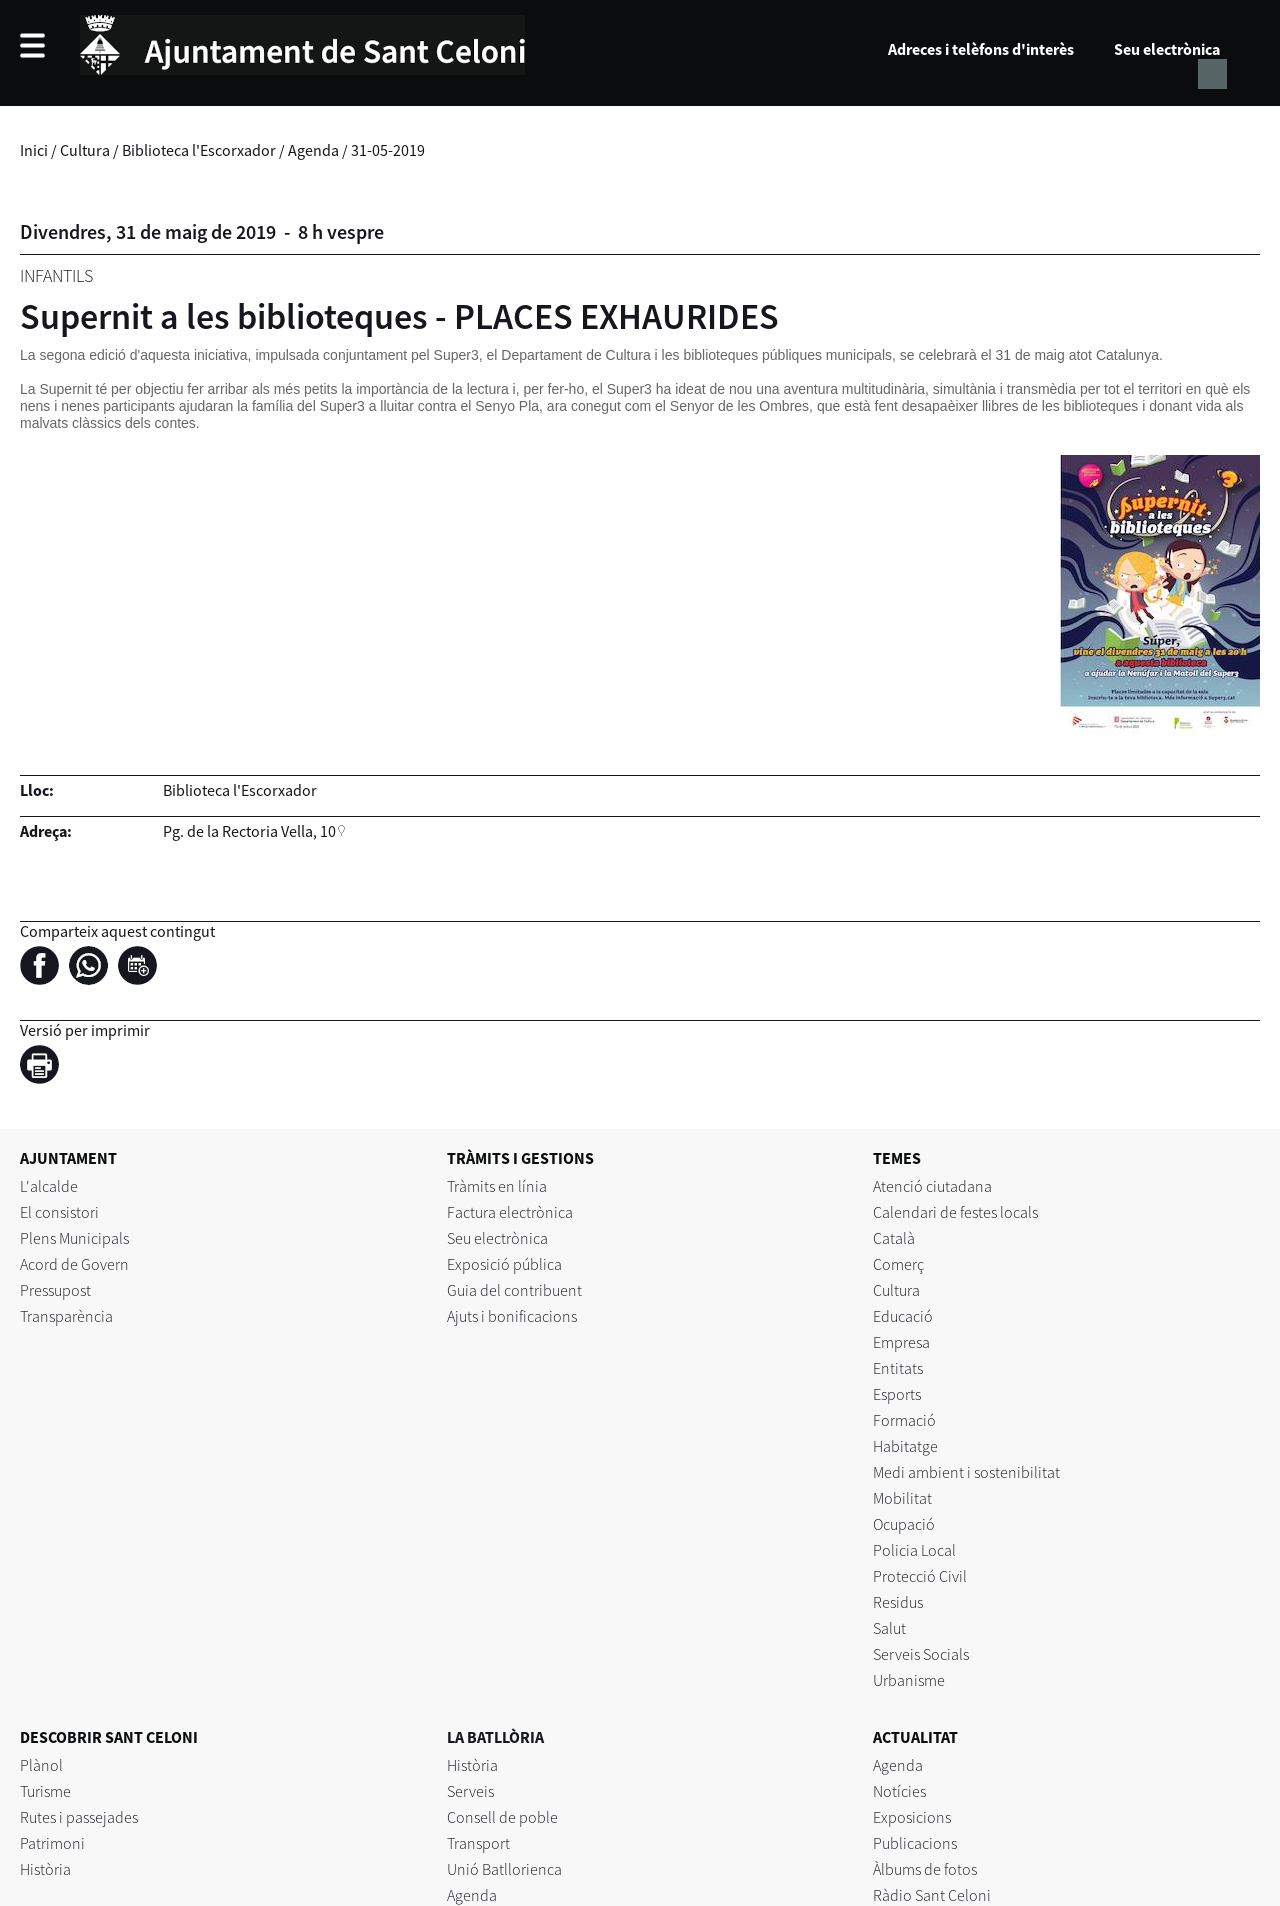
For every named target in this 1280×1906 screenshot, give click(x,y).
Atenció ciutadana (932, 1186)
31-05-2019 (388, 150)
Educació (903, 1316)
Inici (34, 150)
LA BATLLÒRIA (495, 1737)
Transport (478, 1843)
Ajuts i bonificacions (512, 1316)
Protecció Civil (920, 1576)
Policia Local (914, 1550)
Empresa (901, 1342)
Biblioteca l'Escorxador (199, 150)
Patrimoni (52, 1843)
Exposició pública (504, 1264)
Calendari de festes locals (955, 1212)
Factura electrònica (510, 1212)
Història (45, 1869)
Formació (904, 1420)
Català (894, 1238)
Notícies (899, 1791)
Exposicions (912, 1817)
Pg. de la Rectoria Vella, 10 (249, 831)
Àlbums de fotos (925, 1869)
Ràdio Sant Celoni (932, 1895)
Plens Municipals (74, 1238)
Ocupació (904, 1524)
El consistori (59, 1212)
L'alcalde (49, 1186)
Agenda (313, 150)
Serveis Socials (921, 1654)
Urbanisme (909, 1680)
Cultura (85, 150)
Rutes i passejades (79, 1817)
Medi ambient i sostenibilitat (966, 1472)
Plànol (41, 1765)
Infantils (56, 275)
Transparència (66, 1316)
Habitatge (905, 1446)
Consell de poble (502, 1817)
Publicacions (915, 1843)
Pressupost (55, 1290)
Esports (897, 1394)
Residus (898, 1602)
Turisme (45, 1791)
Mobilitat (902, 1498)
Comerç (898, 1264)
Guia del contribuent (514, 1290)
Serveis (470, 1791)
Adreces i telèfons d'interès (981, 49)
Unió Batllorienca (504, 1869)
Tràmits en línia (497, 1186)
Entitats (898, 1368)
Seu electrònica (1167, 49)
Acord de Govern (74, 1264)
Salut (889, 1628)
